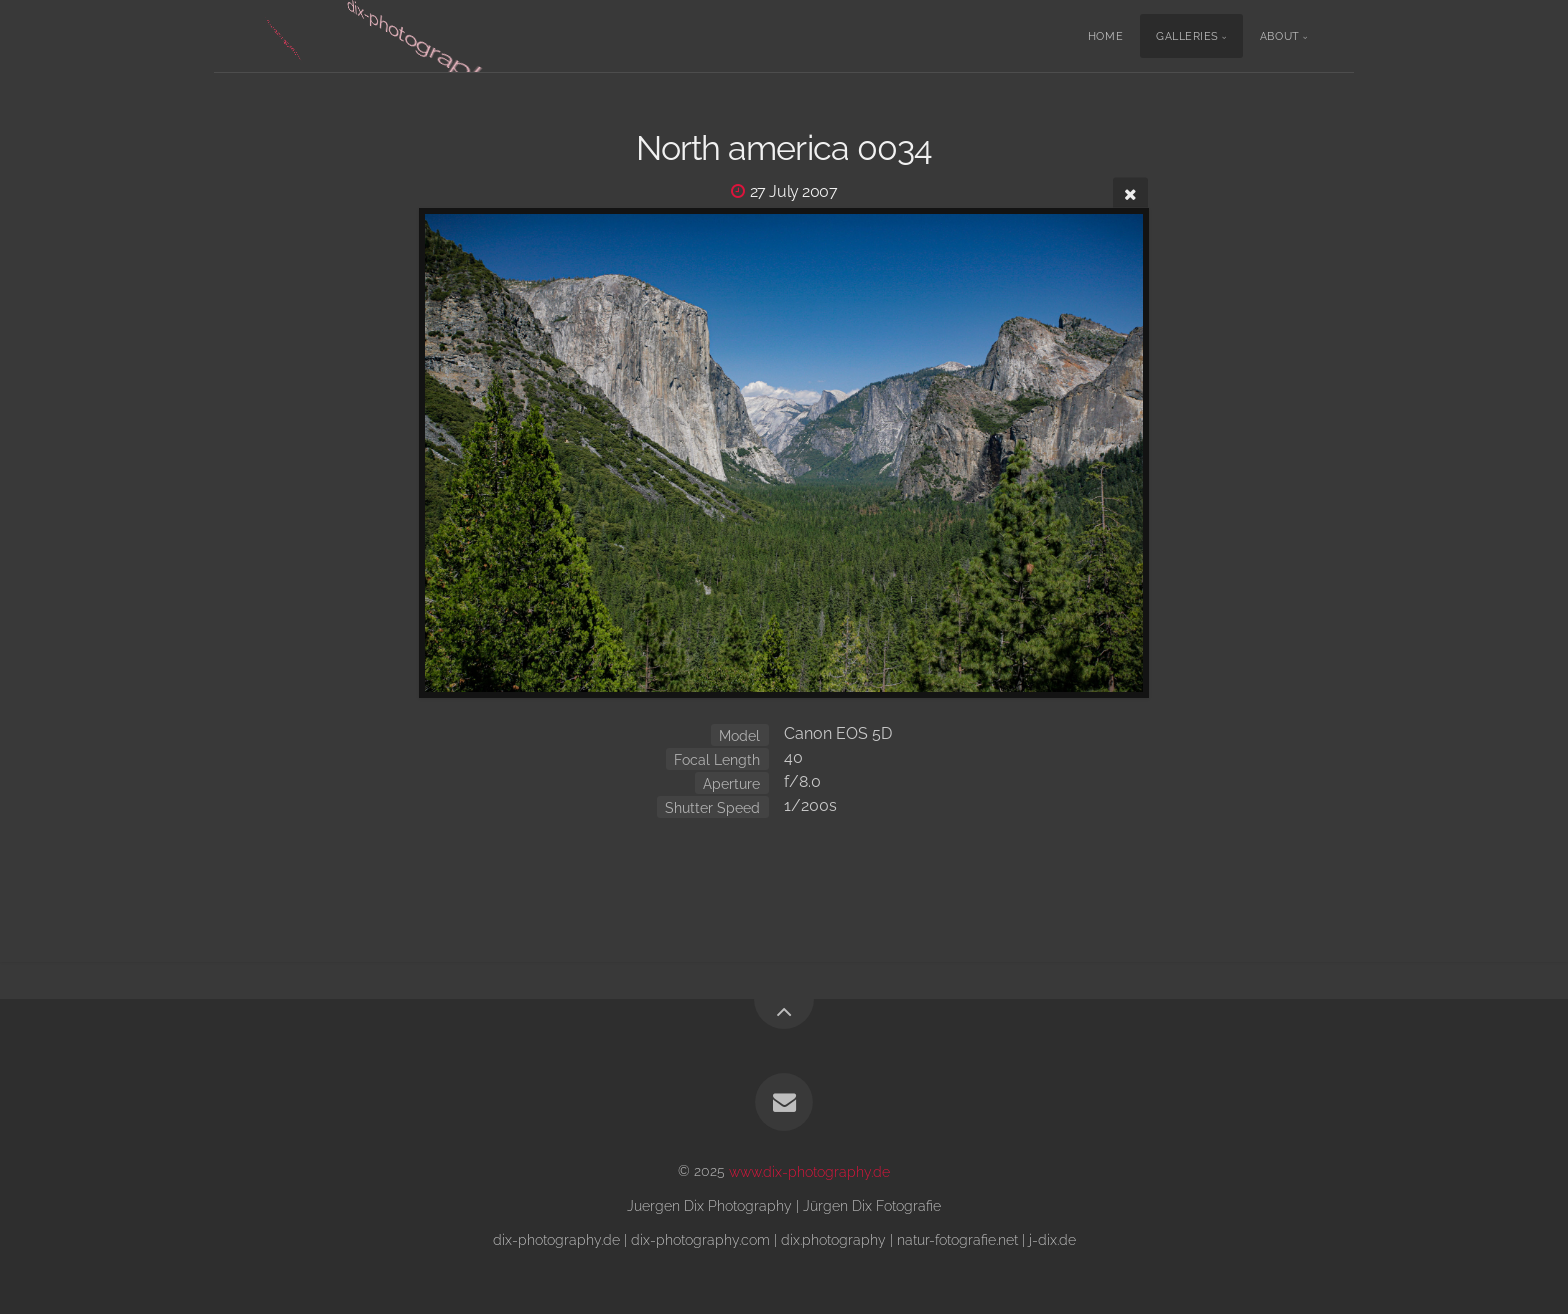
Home (1105, 36)
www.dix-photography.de (809, 1170)
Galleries (1187, 36)
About (1280, 36)
